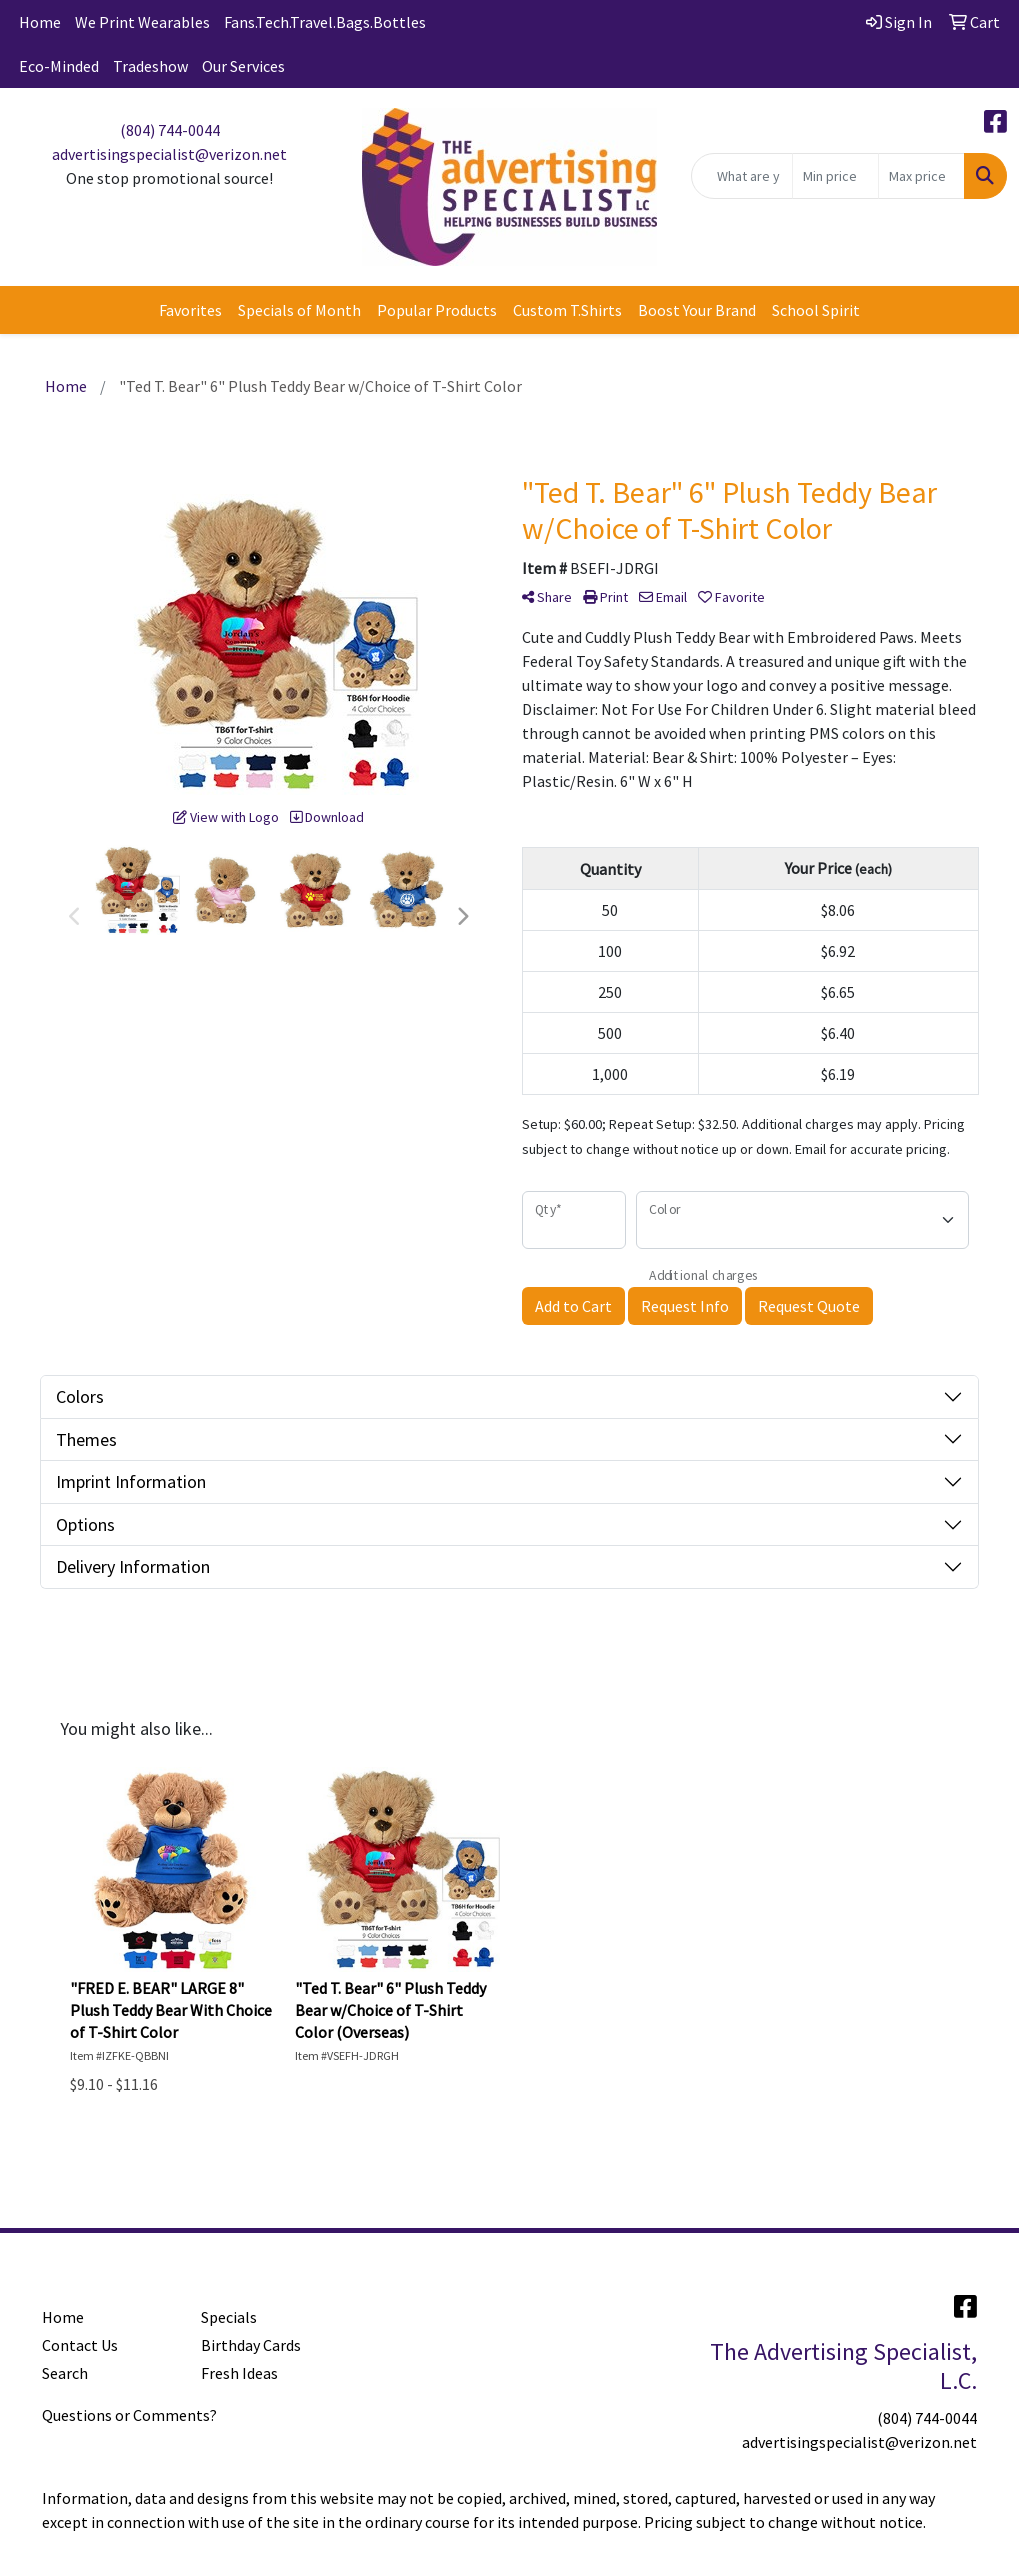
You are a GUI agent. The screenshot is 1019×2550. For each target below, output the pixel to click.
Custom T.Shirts (567, 310)
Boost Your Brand (697, 310)
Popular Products (437, 310)
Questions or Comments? (129, 2415)
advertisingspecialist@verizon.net (169, 154)
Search (65, 2373)
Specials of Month (299, 310)
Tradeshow (150, 66)
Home (40, 22)
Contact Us (80, 2345)
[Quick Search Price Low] (835, 176)
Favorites (190, 310)
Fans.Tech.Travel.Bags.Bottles (325, 22)
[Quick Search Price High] (921, 176)
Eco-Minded (59, 66)
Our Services (243, 66)
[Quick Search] (742, 176)
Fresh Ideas (239, 2373)
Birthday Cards (251, 2345)
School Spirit (816, 310)
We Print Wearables (142, 22)
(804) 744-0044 (170, 130)
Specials (229, 2317)
